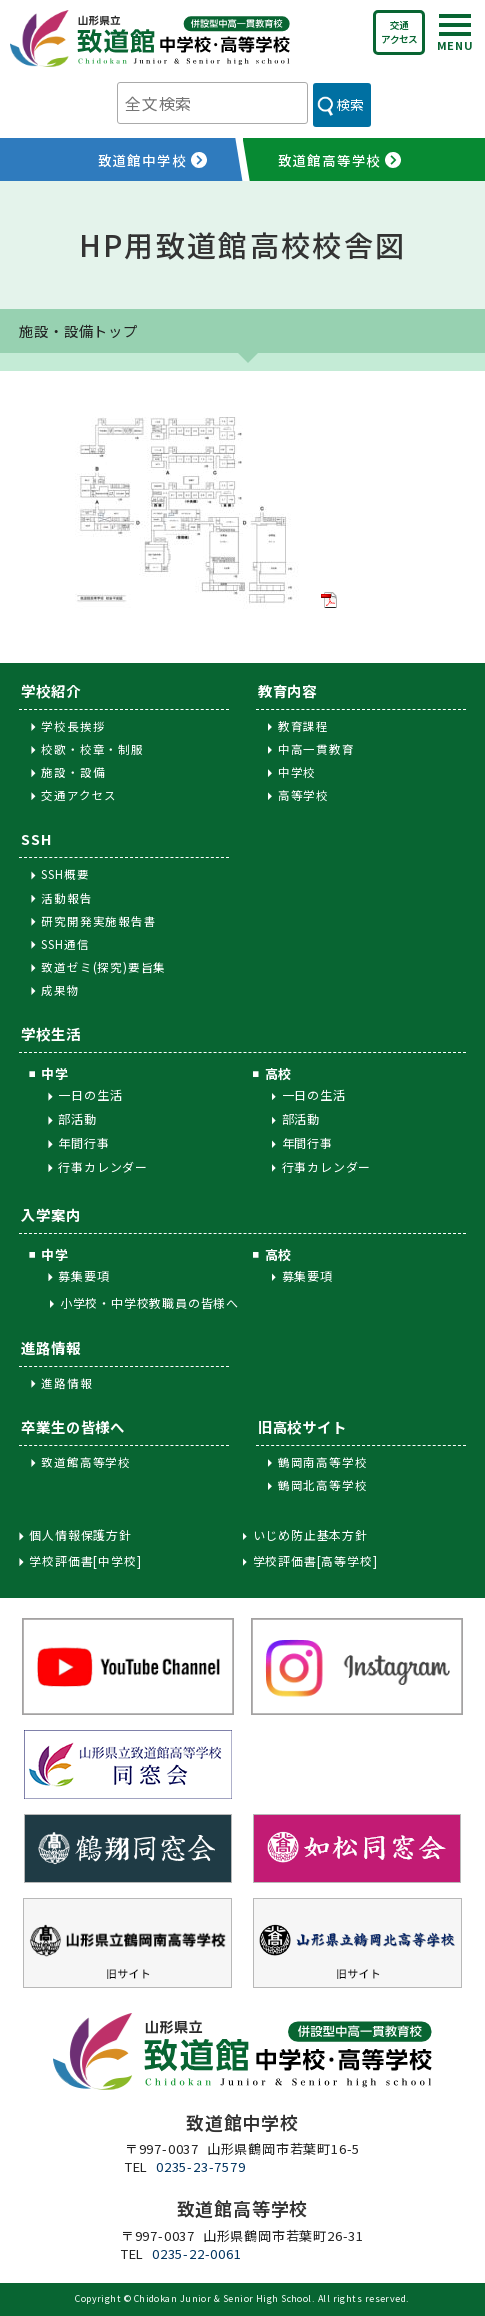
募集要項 (83, 1275)
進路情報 (50, 1347)
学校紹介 (50, 690)
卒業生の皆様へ (73, 1426)
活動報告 (66, 898)
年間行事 (83, 1142)
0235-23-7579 (201, 2166)
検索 (350, 104)
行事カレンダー (103, 1166)
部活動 (77, 1118)
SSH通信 (65, 944)
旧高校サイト (302, 1426)
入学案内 (50, 1214)
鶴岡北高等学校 (323, 1485)
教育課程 (303, 726)
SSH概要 (65, 874)
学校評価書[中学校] (85, 1561)
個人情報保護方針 (80, 1535)
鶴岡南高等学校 (323, 1462)
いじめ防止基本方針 (310, 1535)
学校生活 (50, 1033)
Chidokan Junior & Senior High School (223, 2298)
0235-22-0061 (197, 2253)
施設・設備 (73, 772)
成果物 (60, 990)
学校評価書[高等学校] (315, 1561)
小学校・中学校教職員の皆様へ (149, 1302)
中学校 (297, 772)
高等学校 (303, 795)
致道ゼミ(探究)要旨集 (103, 967)
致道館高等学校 (86, 1462)
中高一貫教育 (316, 749)
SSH (36, 838)
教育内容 (287, 690)
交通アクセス (399, 32)
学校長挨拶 (73, 726)
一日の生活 (90, 1094)
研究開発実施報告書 (98, 921)
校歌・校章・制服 (92, 749)
